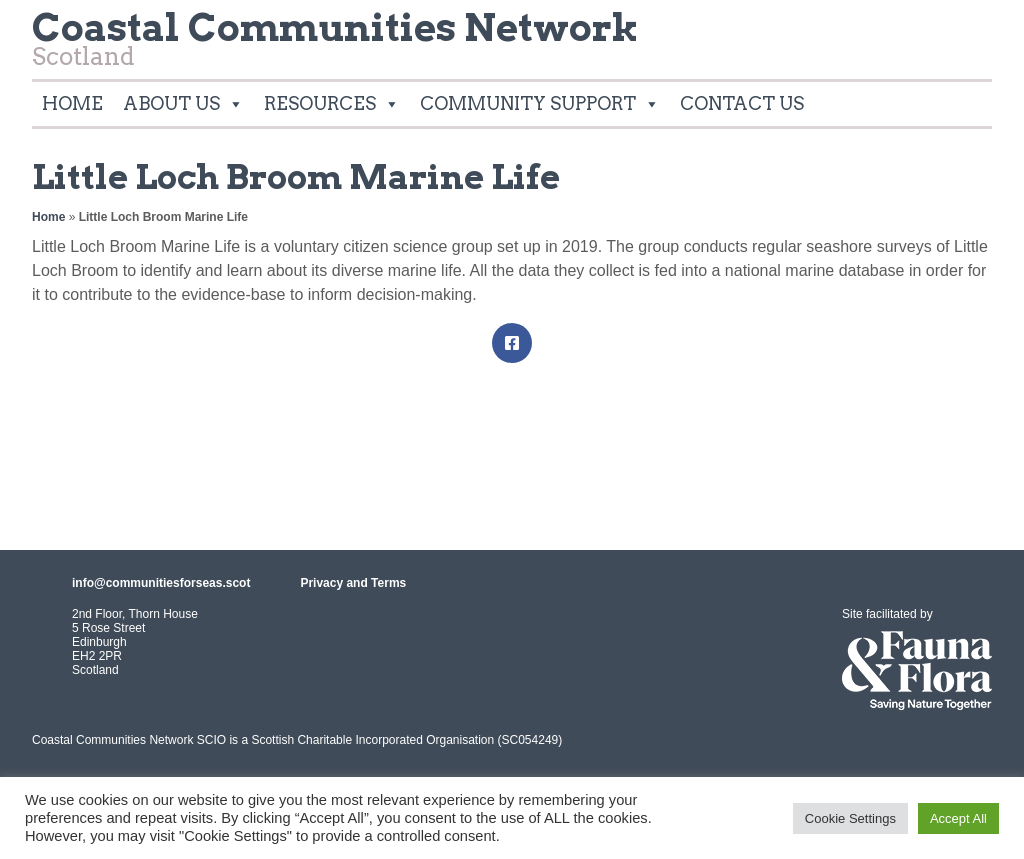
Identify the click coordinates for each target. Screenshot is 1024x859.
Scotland (335, 44)
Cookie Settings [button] (850, 818)
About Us (183, 104)
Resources (332, 104)
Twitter (968, 34)
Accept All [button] (958, 818)
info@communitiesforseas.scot (161, 583)
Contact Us (742, 103)
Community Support (540, 104)
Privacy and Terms (353, 583)
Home (72, 103)
